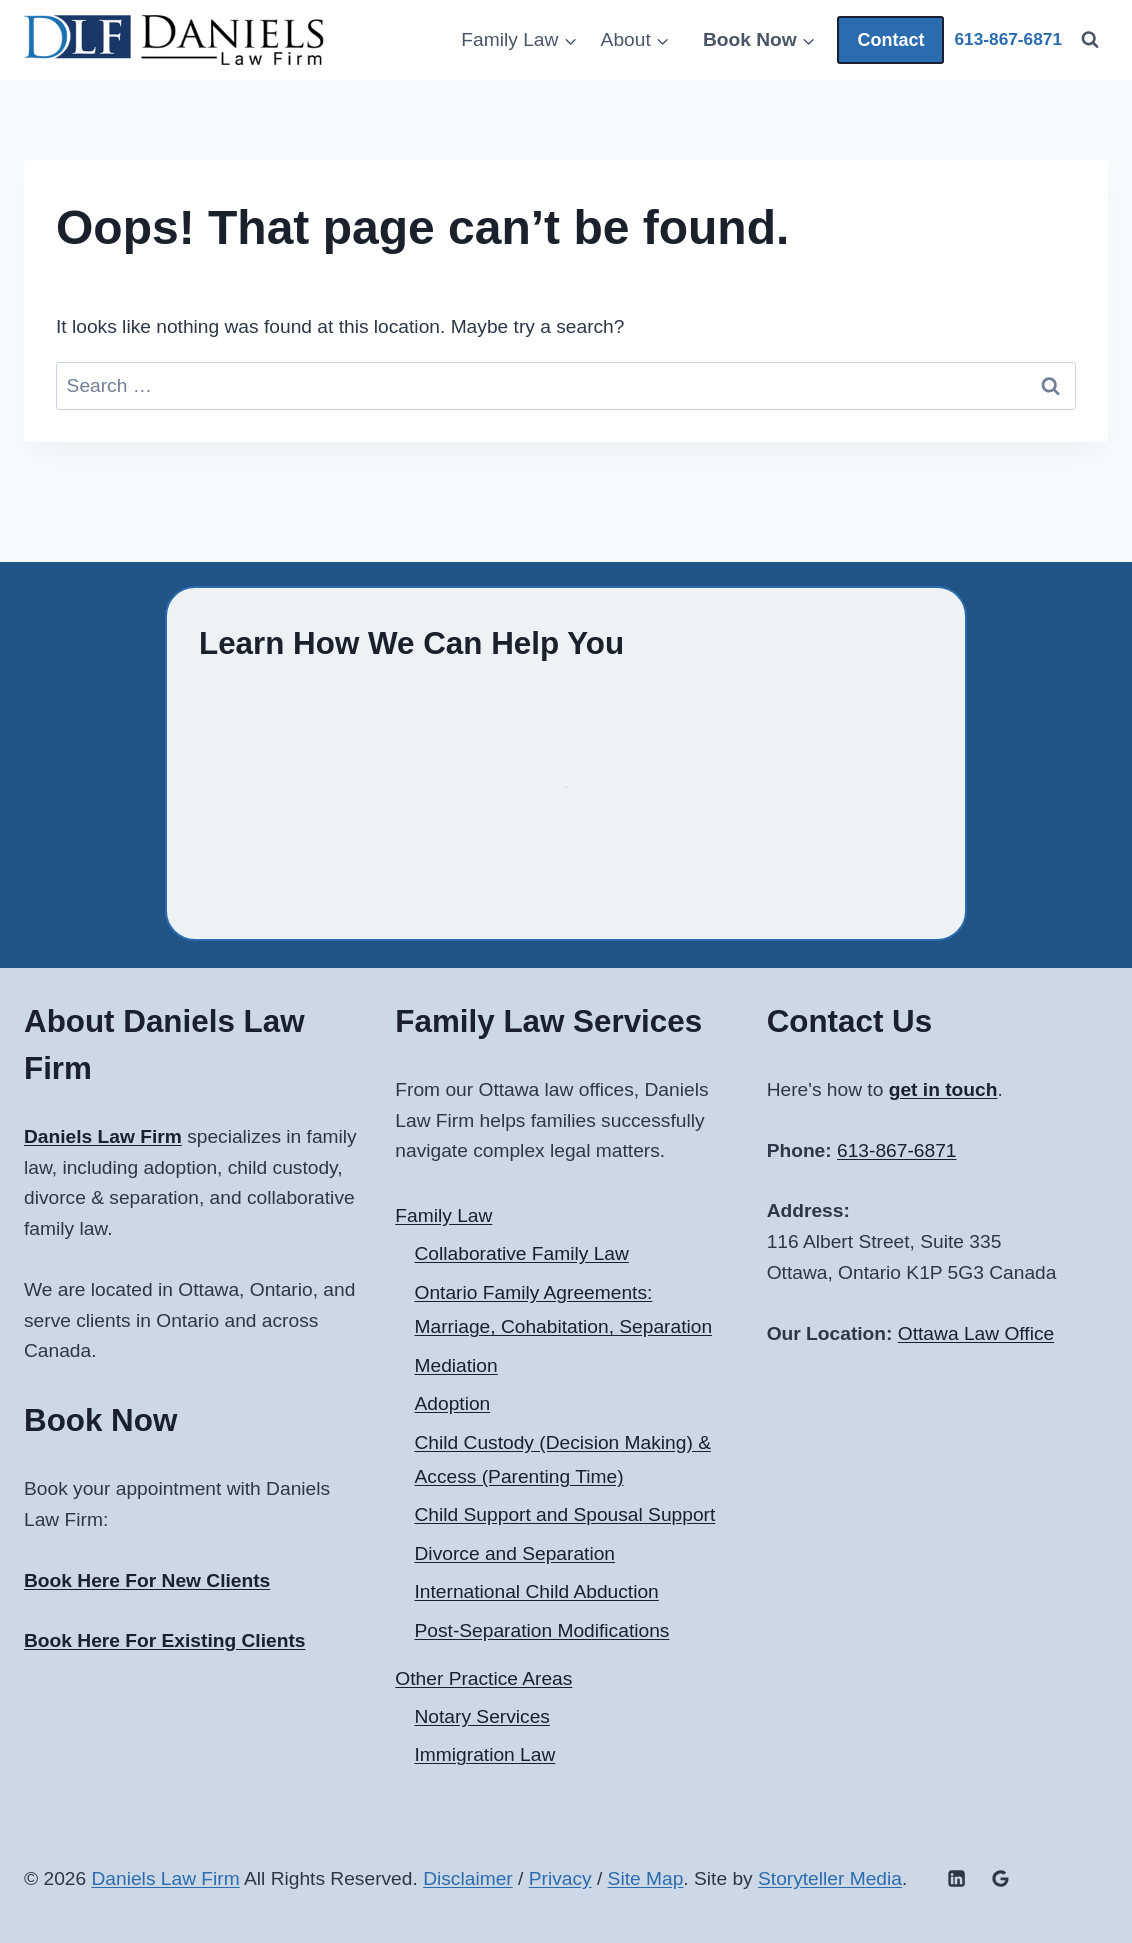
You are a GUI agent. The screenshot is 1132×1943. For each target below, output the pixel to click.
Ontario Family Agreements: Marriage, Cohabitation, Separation (564, 1310)
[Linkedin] (956, 1879)
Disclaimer (468, 1878)
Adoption (453, 1403)
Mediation (456, 1365)
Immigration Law (485, 1754)
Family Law (443, 1215)
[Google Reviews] (1000, 1879)
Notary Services (482, 1716)
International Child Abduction (537, 1591)
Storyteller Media (830, 1878)
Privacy (560, 1878)
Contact (890, 40)
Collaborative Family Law (522, 1253)
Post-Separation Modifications (542, 1630)
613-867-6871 (897, 1150)
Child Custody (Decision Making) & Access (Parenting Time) (563, 1460)
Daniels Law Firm (165, 1878)
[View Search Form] (1090, 40)
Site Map (646, 1878)
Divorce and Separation (515, 1553)
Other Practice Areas (483, 1678)
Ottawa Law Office (976, 1333)
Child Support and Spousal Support (565, 1514)
